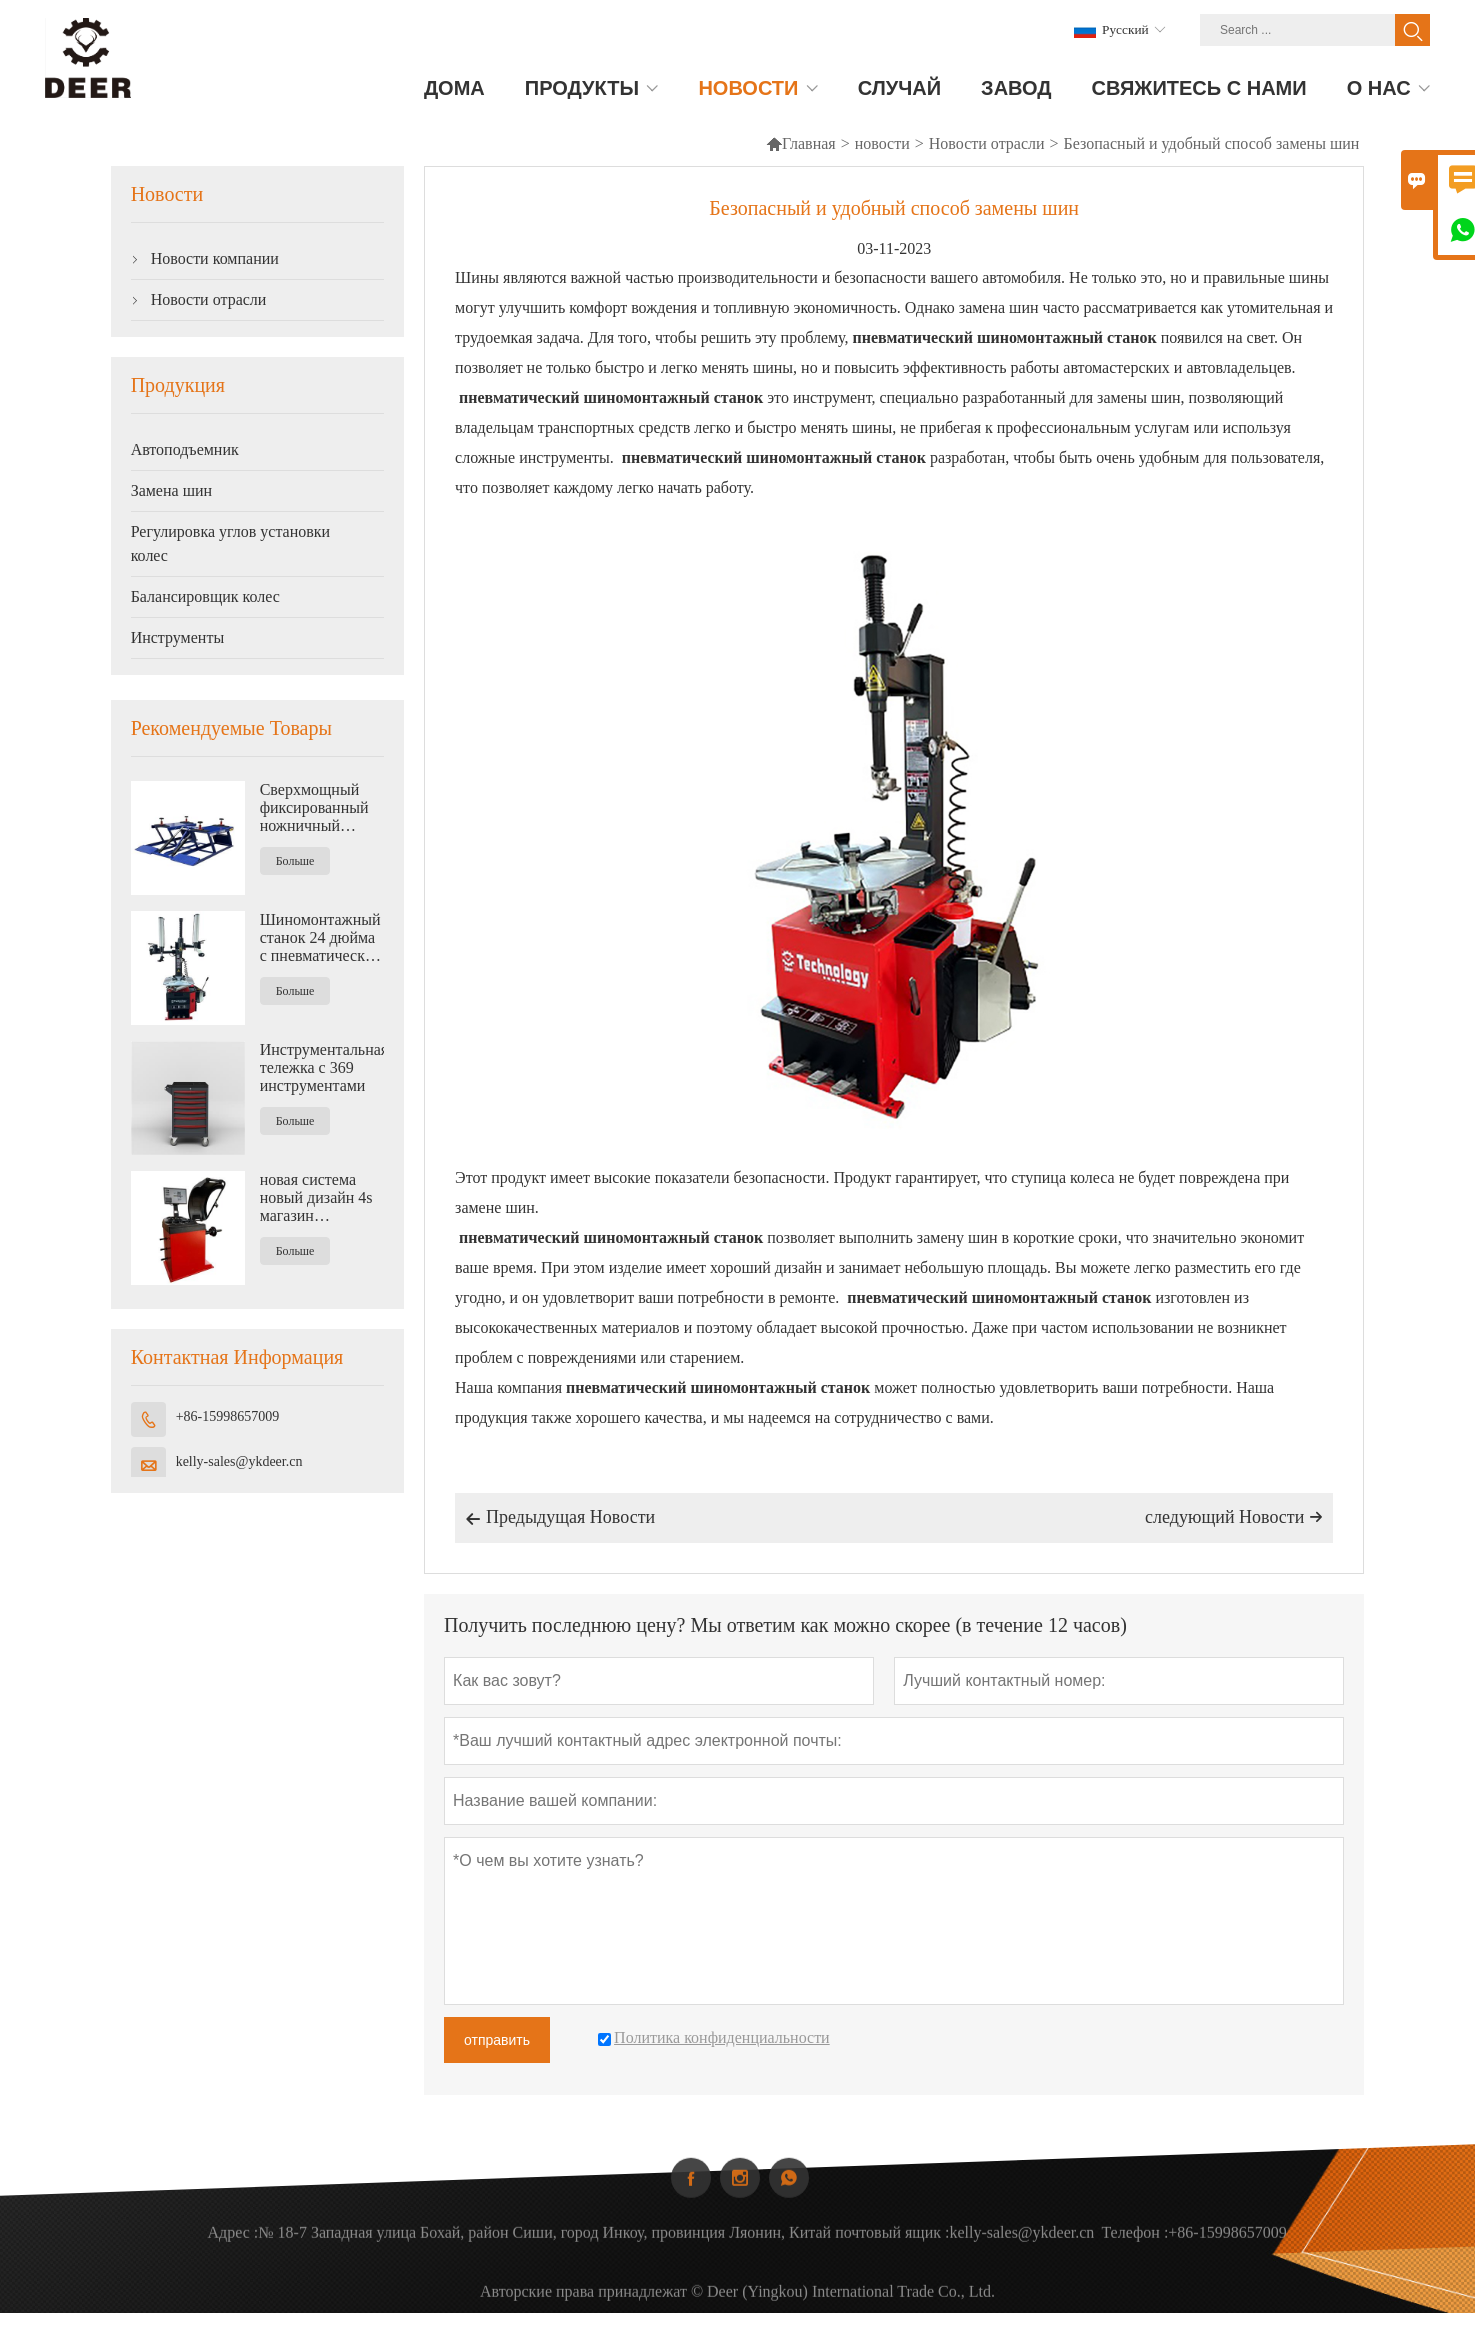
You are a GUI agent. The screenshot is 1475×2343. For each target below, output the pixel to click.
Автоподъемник (185, 449)
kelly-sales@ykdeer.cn (239, 1461)
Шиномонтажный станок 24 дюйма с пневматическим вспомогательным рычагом (322, 938)
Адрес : (233, 2256)
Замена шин (171, 490)
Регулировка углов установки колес (231, 543)
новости (882, 143)
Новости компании (215, 258)
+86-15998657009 (228, 1416)
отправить (497, 2040)
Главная (801, 143)
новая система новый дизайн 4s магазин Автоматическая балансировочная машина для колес (321, 1198)
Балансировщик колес (205, 596)
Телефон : (1134, 2256)
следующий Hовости (1234, 1517)
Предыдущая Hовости (560, 1519)
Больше (295, 861)
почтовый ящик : (892, 2256)
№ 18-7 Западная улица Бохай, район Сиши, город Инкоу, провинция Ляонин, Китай (544, 2256)
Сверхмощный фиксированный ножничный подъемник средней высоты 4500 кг (314, 808)
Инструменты (178, 637)
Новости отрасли (987, 143)
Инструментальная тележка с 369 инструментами (322, 1067)
